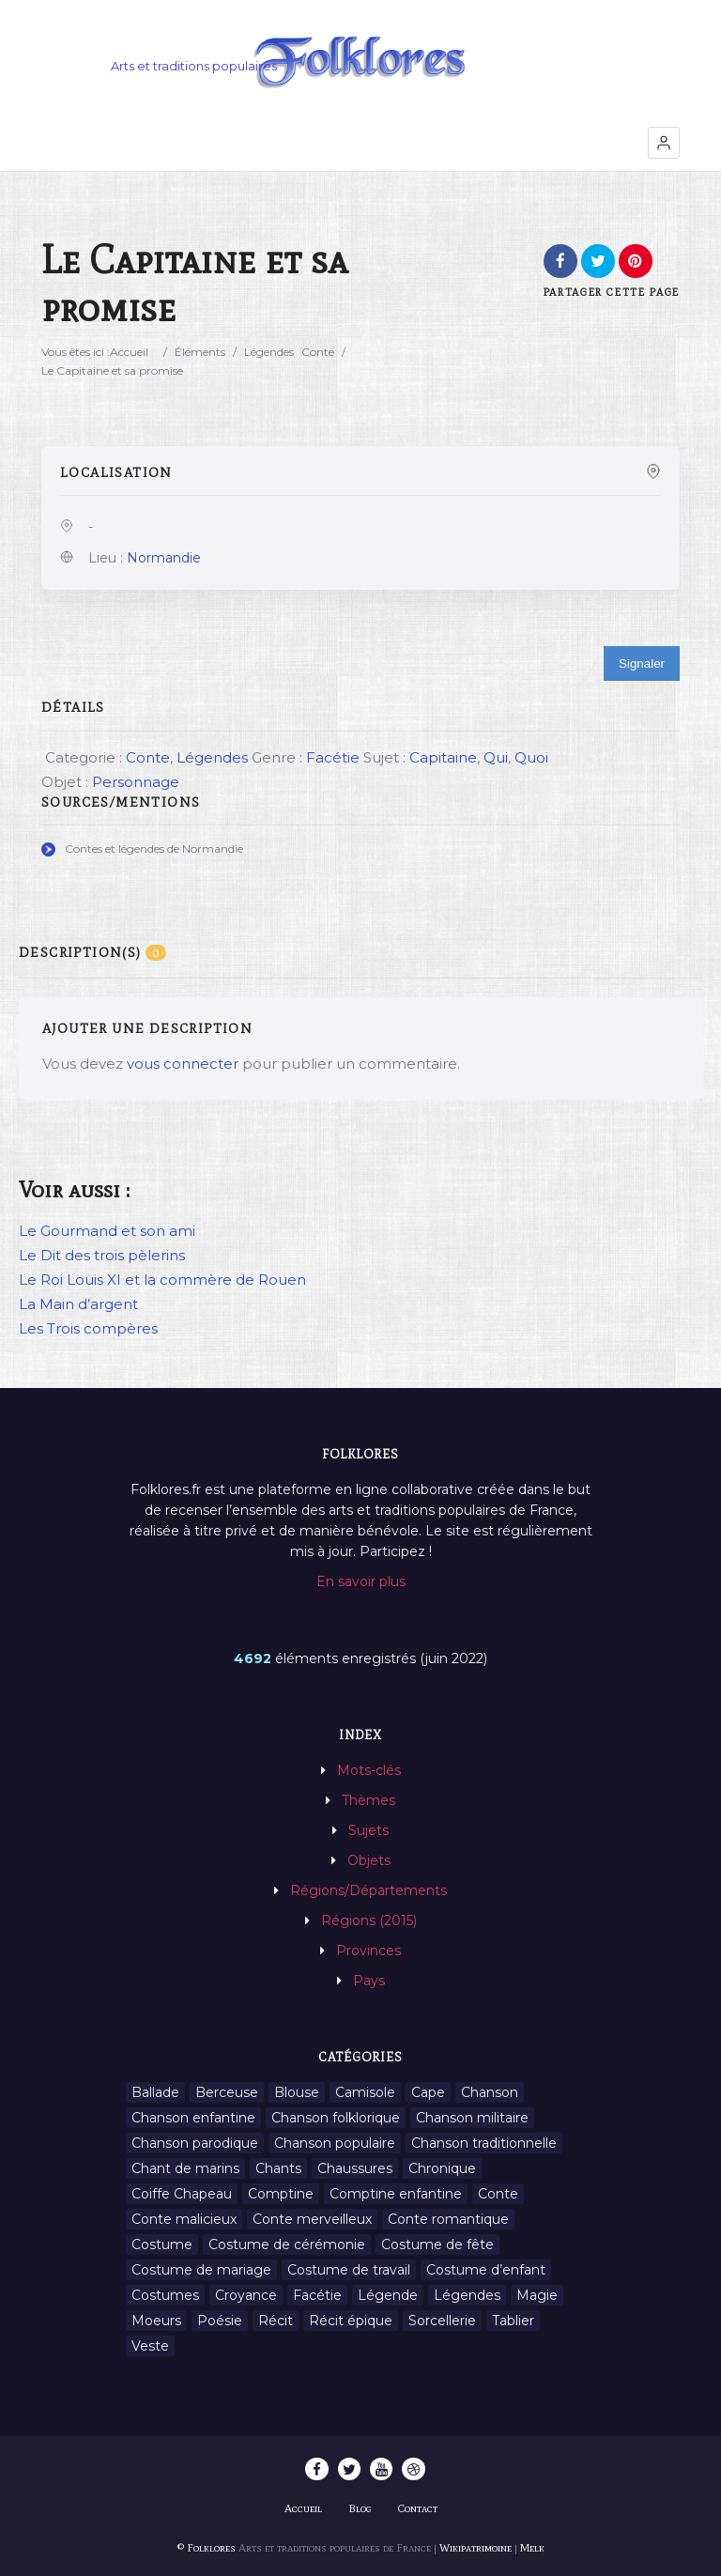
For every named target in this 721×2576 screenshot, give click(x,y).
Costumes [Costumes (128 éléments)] (165, 2295)
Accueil (129, 352)
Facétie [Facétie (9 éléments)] (317, 2295)
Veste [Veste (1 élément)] (150, 2345)
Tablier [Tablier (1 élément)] (513, 2320)
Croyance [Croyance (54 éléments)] (246, 2295)
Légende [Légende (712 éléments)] (388, 2295)
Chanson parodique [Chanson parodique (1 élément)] (194, 2143)
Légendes (269, 352)
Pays (369, 1980)
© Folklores (206, 2547)
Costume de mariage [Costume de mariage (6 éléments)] (201, 2269)
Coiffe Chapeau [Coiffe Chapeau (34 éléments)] (181, 2193)
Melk (532, 2547)
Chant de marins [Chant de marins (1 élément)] (185, 2168)
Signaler (642, 663)
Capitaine (443, 757)
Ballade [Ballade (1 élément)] (155, 2092)
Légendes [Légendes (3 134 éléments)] (467, 2295)
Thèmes (368, 1800)
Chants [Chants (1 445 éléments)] (278, 2168)
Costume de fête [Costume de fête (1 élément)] (437, 2244)
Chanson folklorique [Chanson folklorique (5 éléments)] (335, 2117)
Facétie (333, 757)
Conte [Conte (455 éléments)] (498, 2193)
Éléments (200, 352)
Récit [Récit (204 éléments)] (275, 2320)
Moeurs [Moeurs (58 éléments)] (156, 2320)
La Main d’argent (78, 1304)
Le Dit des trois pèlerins (102, 1255)
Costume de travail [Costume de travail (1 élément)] (348, 2269)
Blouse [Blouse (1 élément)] (296, 2092)
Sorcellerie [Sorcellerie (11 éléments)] (442, 2320)
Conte (317, 352)
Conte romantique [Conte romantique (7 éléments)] (448, 2219)
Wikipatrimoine (475, 2547)
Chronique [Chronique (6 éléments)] (442, 2168)
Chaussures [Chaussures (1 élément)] (354, 2168)
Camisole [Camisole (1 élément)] (365, 2092)
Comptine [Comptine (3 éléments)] (281, 2193)
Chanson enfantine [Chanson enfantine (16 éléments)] (193, 2117)
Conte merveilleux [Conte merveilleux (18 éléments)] (312, 2219)
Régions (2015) (369, 1920)
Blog (360, 2508)
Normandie (164, 557)
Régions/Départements (368, 1890)
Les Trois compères (88, 1328)
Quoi (531, 757)
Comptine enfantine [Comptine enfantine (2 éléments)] (396, 2193)
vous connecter (182, 1063)
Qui (495, 757)
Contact (417, 2508)
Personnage (135, 782)
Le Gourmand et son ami (107, 1231)
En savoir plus (361, 1581)
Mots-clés (369, 1770)
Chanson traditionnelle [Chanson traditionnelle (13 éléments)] (484, 2143)
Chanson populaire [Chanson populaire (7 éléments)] (334, 2143)
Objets (369, 1860)
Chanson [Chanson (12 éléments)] (489, 2092)
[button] (664, 143)
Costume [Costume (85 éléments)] (161, 2244)
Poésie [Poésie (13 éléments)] (219, 2320)
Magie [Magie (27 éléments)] (537, 2295)
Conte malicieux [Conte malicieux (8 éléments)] (184, 2219)
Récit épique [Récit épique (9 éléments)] (350, 2320)
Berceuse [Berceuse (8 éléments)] (226, 2092)
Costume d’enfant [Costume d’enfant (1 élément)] (485, 2269)
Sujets (368, 1830)
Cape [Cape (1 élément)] (428, 2092)
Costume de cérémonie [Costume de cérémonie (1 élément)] (286, 2244)
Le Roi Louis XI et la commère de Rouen (162, 1279)
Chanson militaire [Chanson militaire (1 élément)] (472, 2117)
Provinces (368, 1950)
